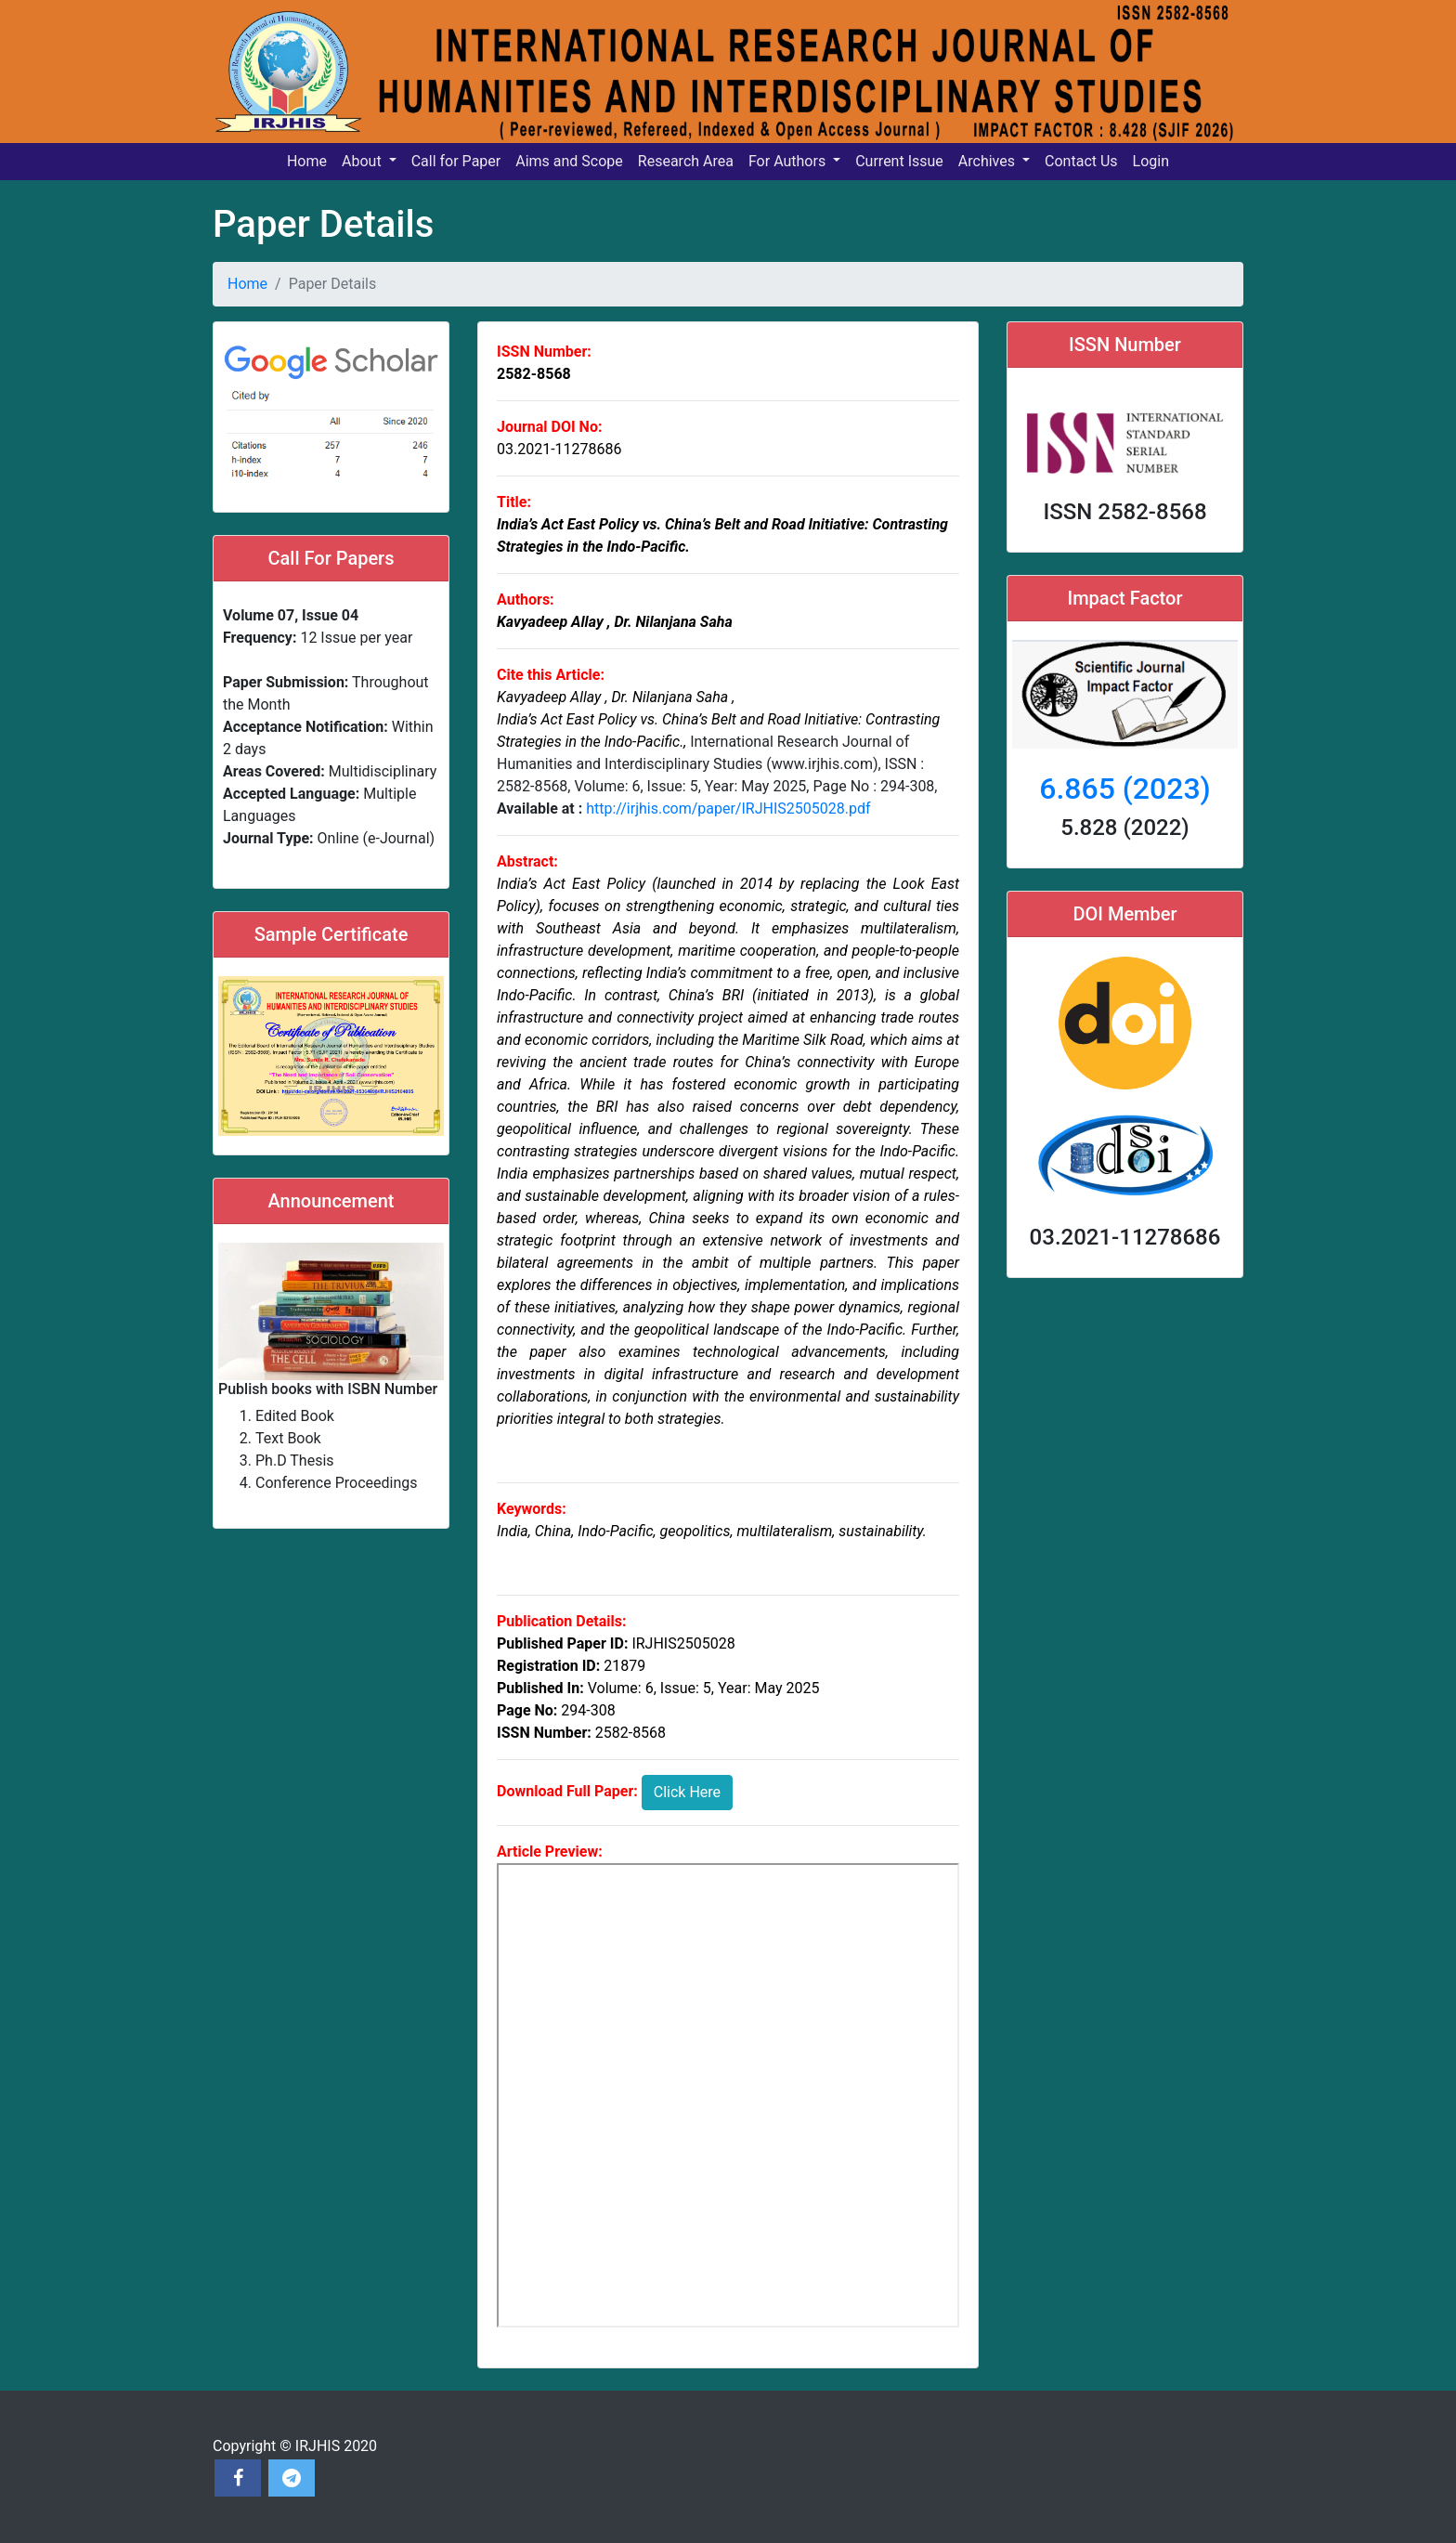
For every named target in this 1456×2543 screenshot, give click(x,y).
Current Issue (899, 161)
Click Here (687, 1792)
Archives (988, 161)
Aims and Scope (569, 161)
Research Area (686, 161)
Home (307, 161)
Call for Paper (456, 161)
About (363, 161)
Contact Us (1081, 161)
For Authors (788, 161)
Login (1151, 161)
